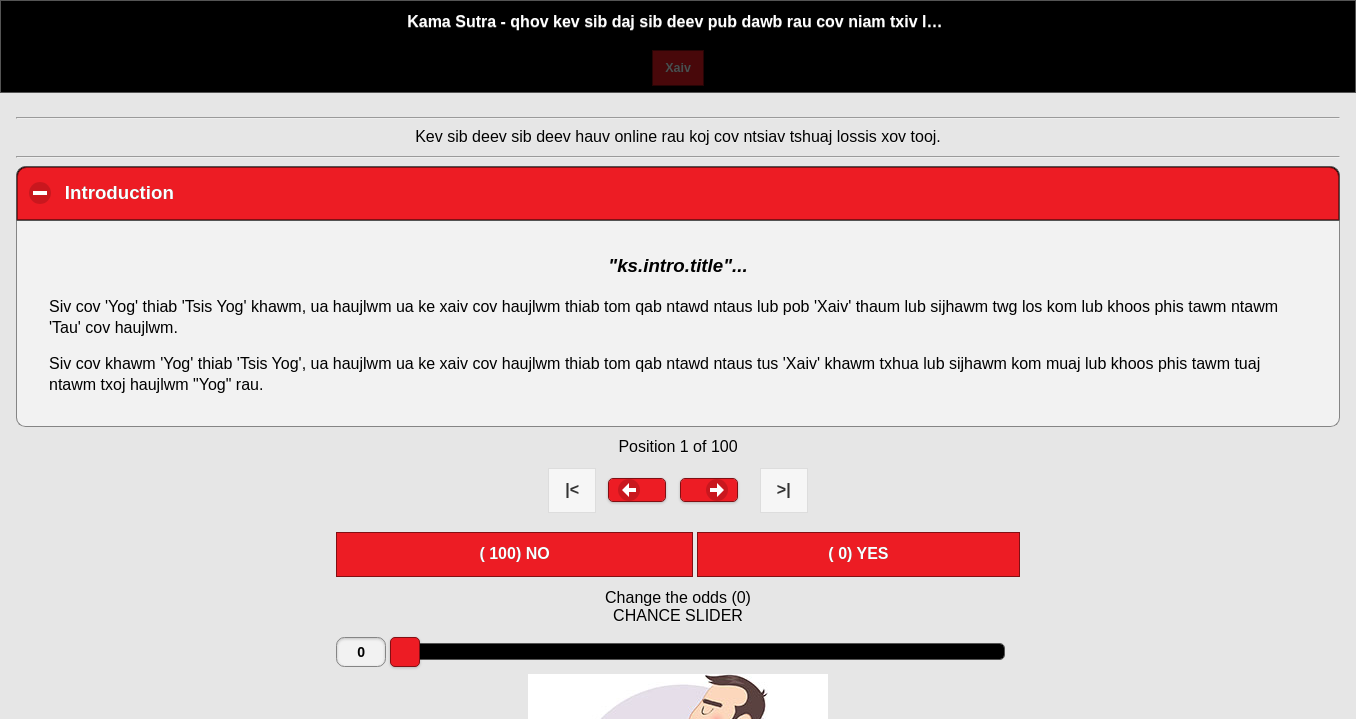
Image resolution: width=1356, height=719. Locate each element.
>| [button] (784, 489)
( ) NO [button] (514, 553)
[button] (637, 490)
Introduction (233, 192)
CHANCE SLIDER (678, 615)
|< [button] (572, 489)
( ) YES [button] (858, 553)
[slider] (405, 652)
